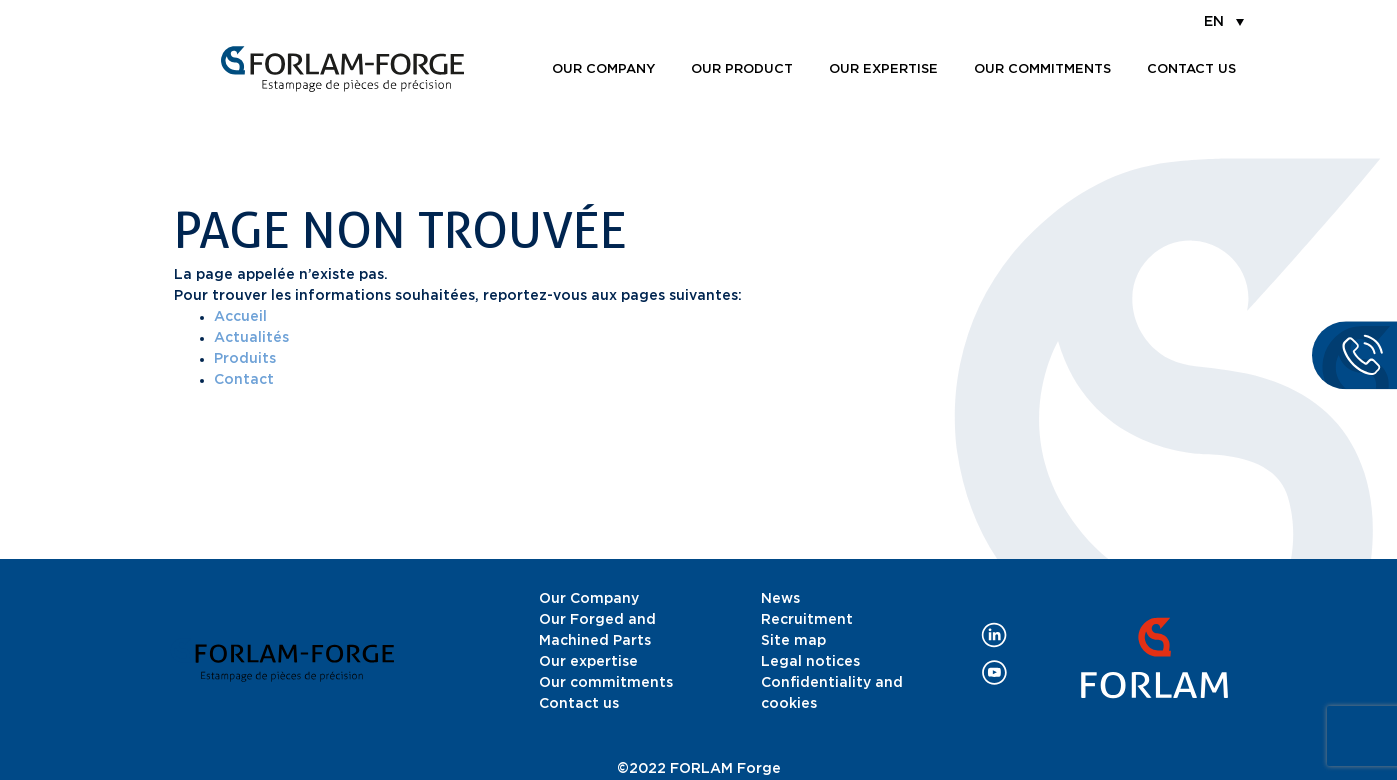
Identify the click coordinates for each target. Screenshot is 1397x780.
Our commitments (1042, 69)
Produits (245, 359)
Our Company (589, 599)
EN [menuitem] (1214, 22)
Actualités (251, 338)
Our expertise (883, 69)
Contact (244, 380)
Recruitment (807, 620)
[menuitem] (1224, 21)
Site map (793, 641)
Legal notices (810, 662)
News (780, 599)
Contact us (1191, 69)
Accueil (240, 317)
